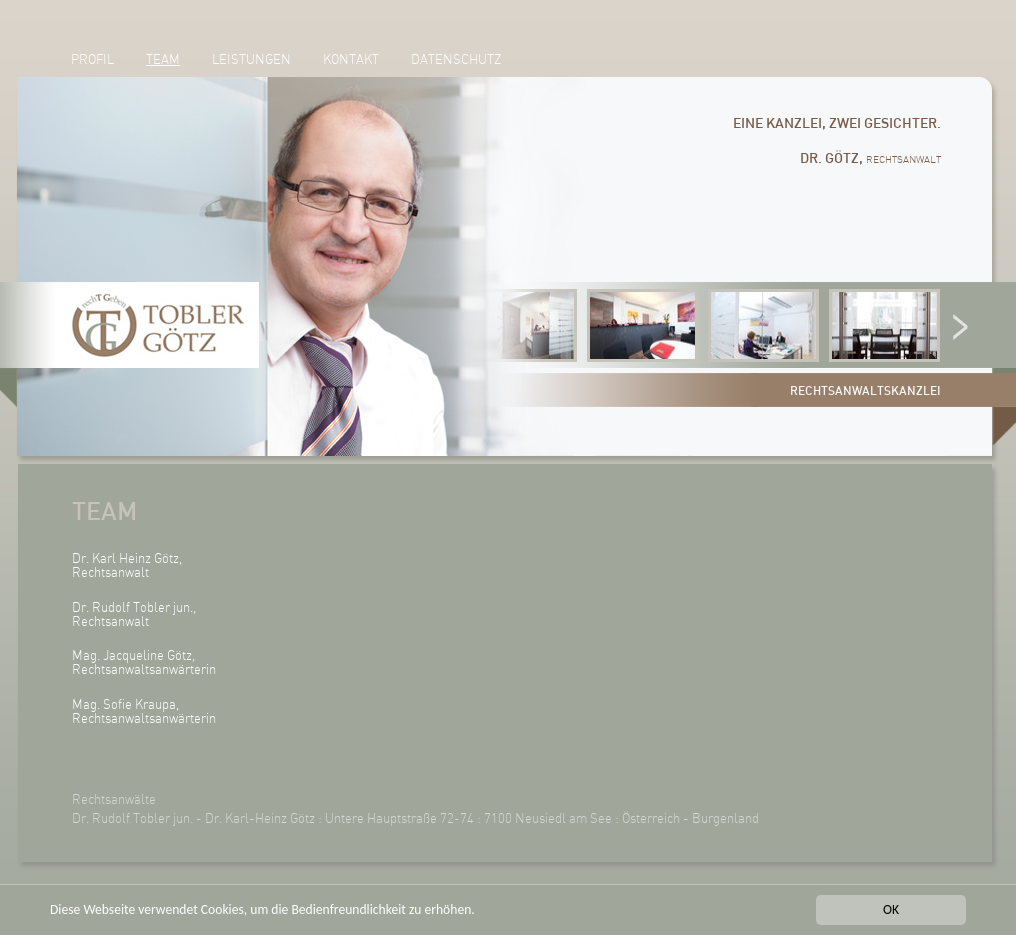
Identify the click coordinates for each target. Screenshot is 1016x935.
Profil (92, 59)
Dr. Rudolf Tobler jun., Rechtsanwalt (134, 614)
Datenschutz (456, 59)
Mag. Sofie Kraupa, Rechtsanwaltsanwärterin (144, 711)
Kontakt (351, 59)
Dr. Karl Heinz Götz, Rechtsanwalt (127, 565)
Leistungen (251, 59)
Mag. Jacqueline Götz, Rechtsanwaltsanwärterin (144, 662)
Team (163, 59)
